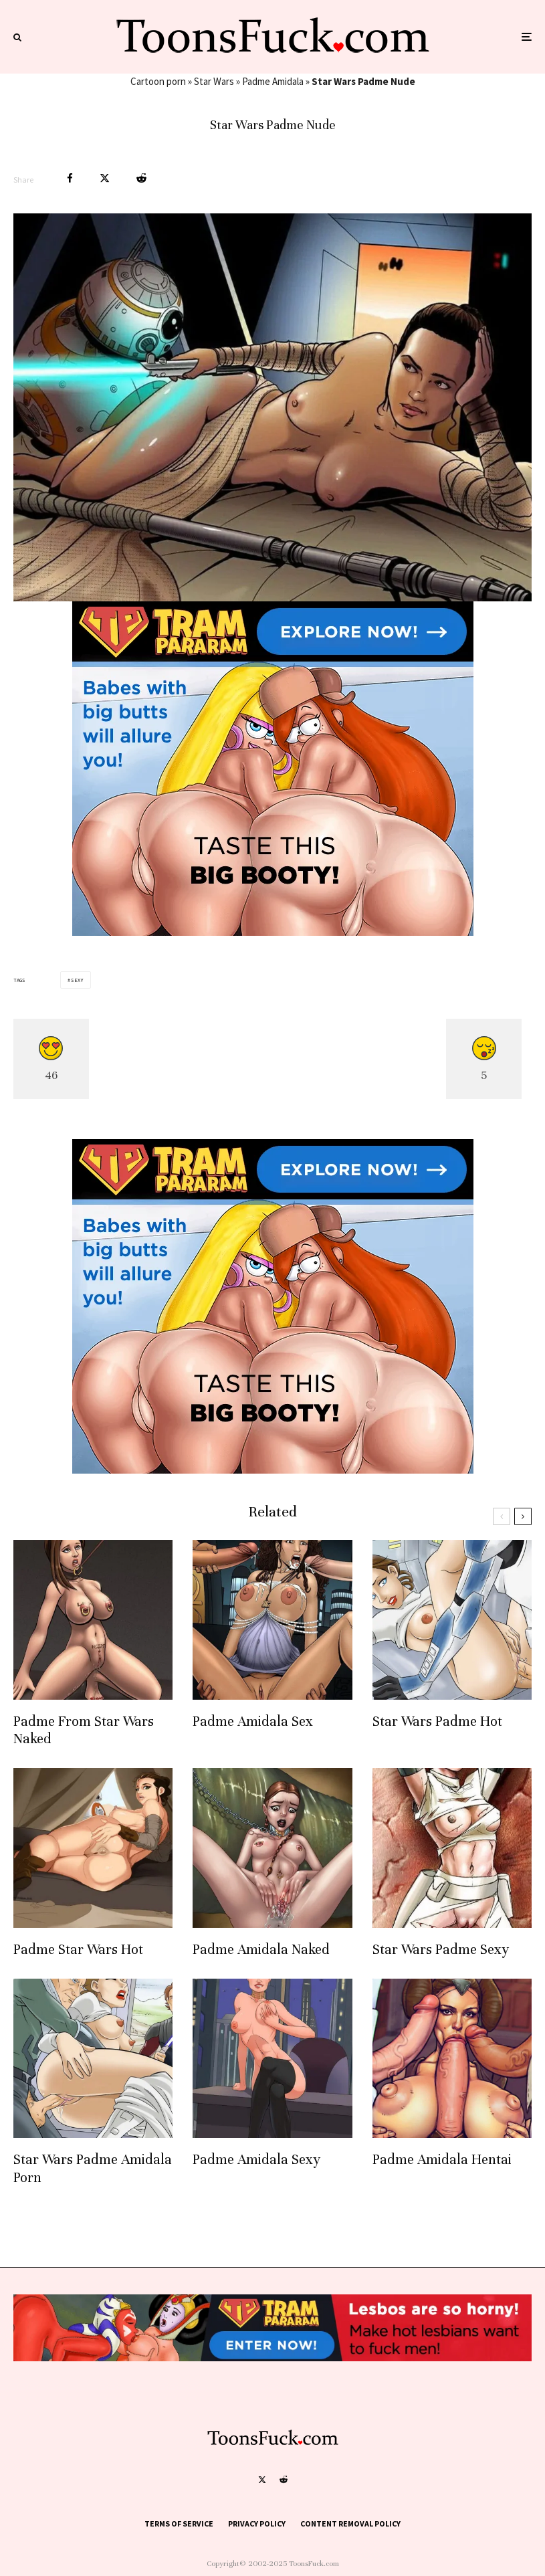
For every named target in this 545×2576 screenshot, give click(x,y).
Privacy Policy (257, 2523)
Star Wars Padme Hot (437, 1721)
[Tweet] (105, 178)
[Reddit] (283, 2479)
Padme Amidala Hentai (442, 2159)
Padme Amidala (273, 81)
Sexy (77, 980)
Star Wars (214, 81)
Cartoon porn (158, 81)
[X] (262, 2479)
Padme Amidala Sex (253, 1721)
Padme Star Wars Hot (78, 1949)
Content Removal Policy (350, 2523)
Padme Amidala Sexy (256, 2159)
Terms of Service (178, 2523)
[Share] (70, 178)
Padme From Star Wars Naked (83, 1730)
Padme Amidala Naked (261, 1949)
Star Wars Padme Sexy (440, 1949)
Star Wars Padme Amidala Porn (92, 2168)
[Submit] (141, 178)
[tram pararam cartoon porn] (272, 932)
